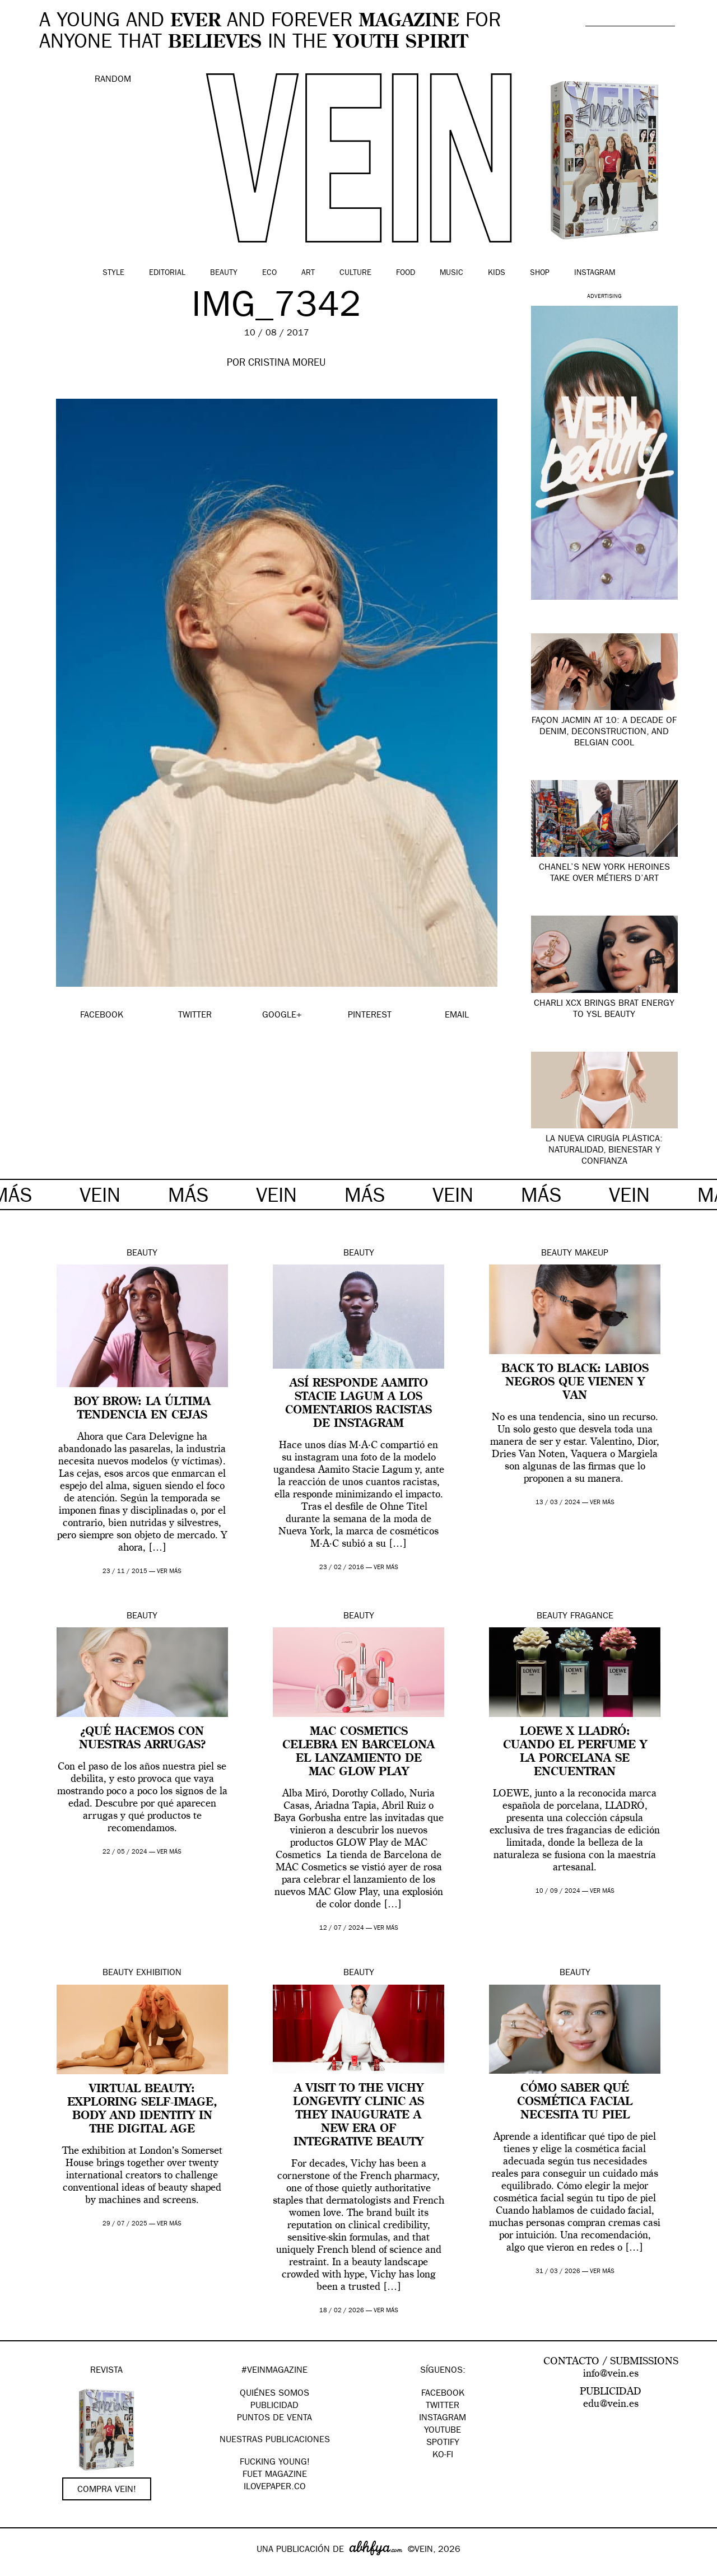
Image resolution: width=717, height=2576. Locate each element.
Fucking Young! (275, 2462)
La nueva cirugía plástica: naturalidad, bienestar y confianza (604, 1150)
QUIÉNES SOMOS (274, 2394)
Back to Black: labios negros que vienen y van (575, 1383)
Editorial (167, 273)
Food (405, 273)
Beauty (224, 273)
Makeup (591, 1253)
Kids (496, 273)
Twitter (442, 2406)
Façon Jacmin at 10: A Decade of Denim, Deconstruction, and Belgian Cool (604, 732)
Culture (355, 273)
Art (308, 273)
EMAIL (457, 1015)
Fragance (591, 1616)
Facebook (442, 2394)
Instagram (594, 273)
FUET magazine (275, 2475)
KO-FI (442, 2455)
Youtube (442, 2430)
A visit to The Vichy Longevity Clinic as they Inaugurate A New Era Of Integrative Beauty (358, 2115)
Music (451, 273)
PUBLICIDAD (274, 2406)
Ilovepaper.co (275, 2487)
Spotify (442, 2443)
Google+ (20, 2568)
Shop (540, 273)
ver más (169, 1572)
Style (113, 273)
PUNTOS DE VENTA (274, 2418)
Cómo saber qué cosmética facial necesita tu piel (574, 2102)
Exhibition (158, 1973)
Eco (269, 273)
